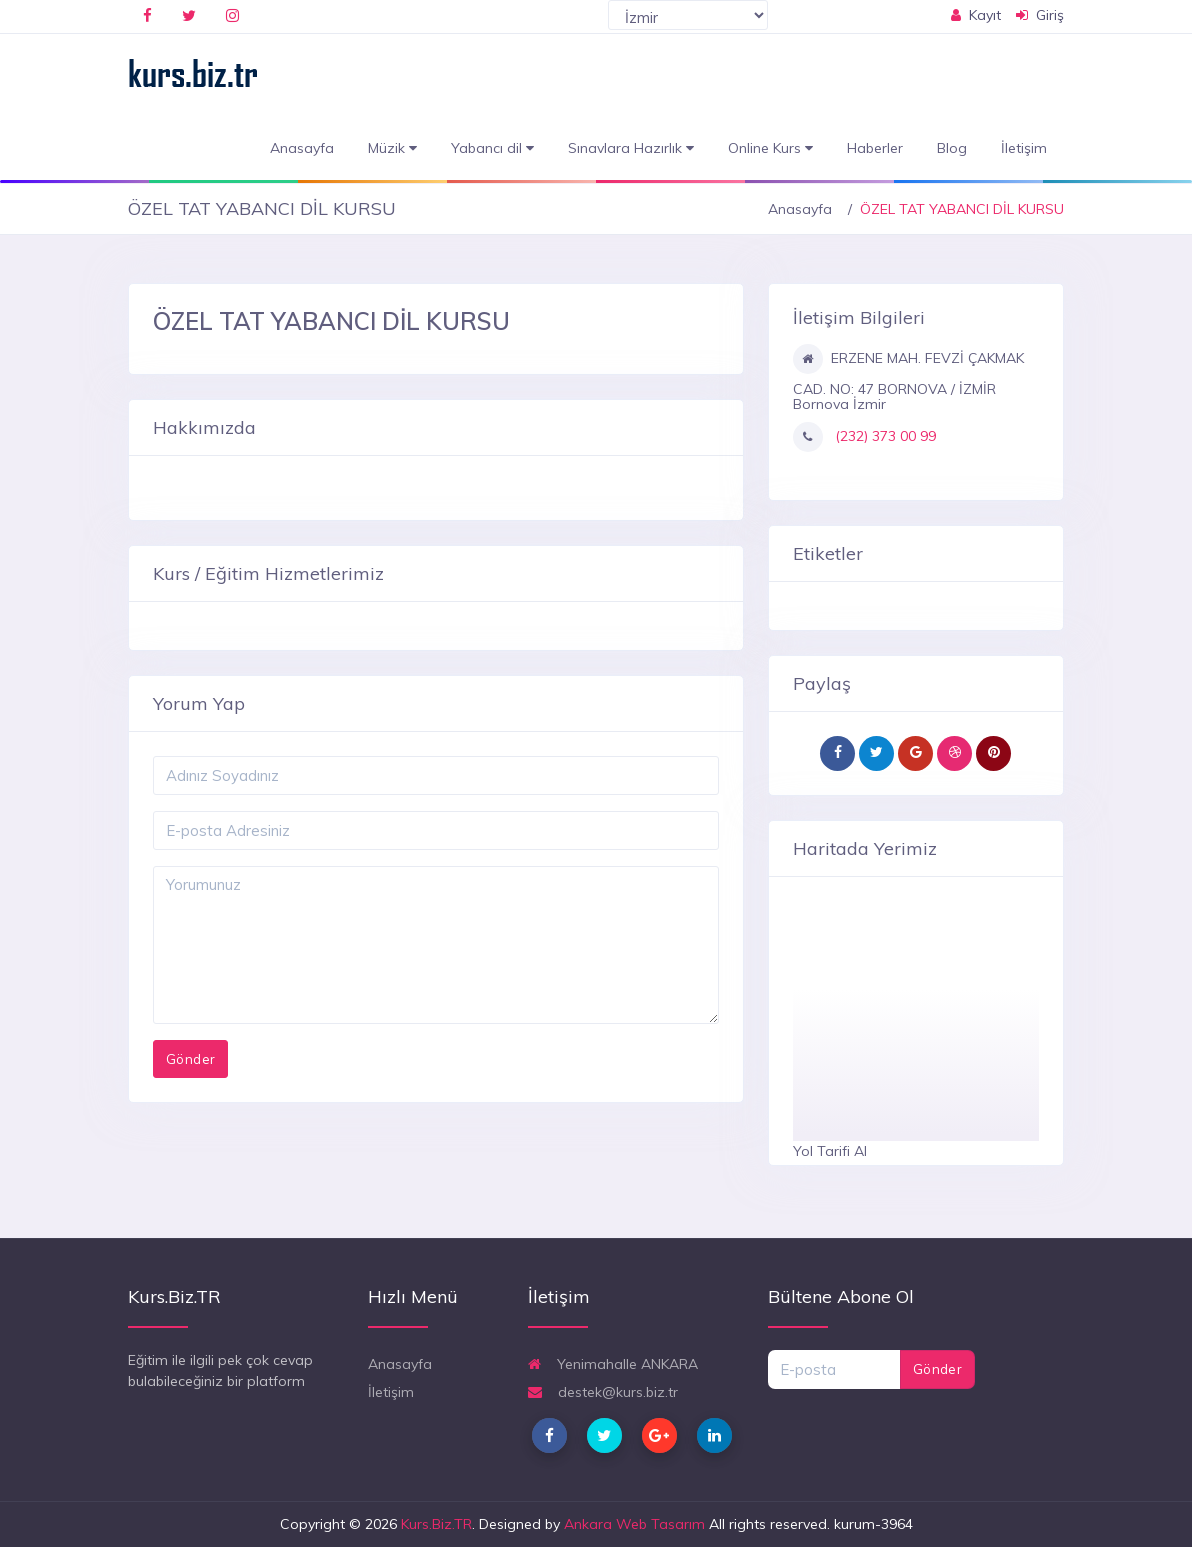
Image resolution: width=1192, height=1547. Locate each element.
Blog (952, 148)
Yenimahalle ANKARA (613, 1364)
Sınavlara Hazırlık (631, 148)
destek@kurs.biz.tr (603, 1392)
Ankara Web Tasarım (634, 1524)
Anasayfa (302, 148)
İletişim (1024, 148)
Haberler (875, 148)
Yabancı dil (492, 148)
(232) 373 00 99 (883, 436)
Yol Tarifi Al (830, 1151)
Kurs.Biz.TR (436, 1524)
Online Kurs (770, 148)
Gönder (937, 1369)
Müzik (392, 148)
